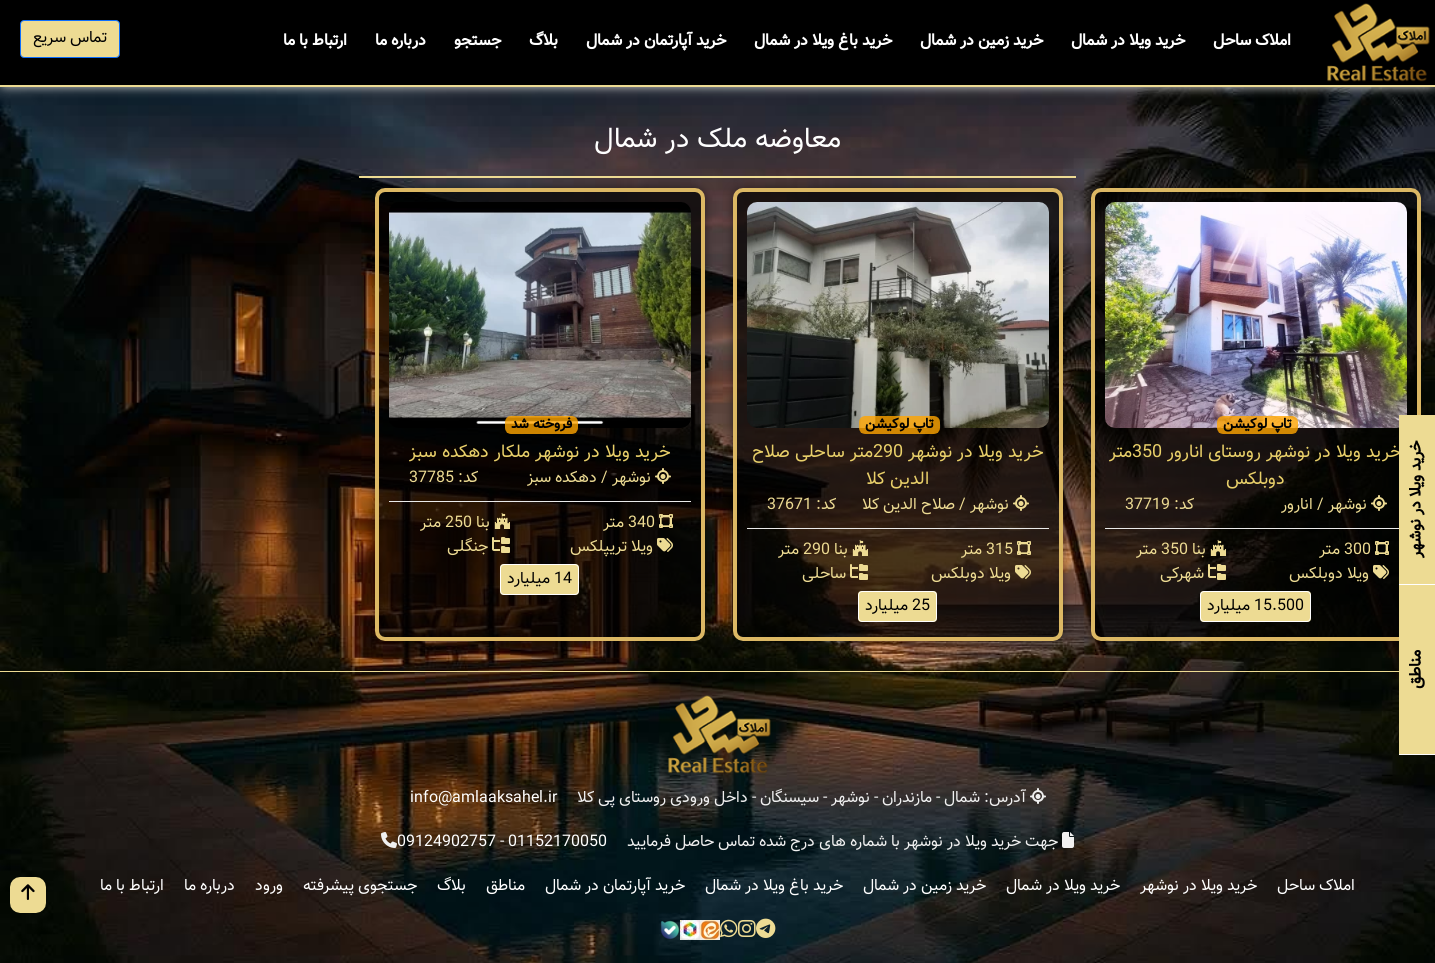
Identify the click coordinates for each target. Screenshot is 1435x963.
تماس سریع (70, 38)
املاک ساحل (1252, 41)
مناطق (505, 886)
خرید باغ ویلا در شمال (823, 41)
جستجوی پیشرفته (360, 886)
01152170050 (557, 842)
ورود (269, 886)
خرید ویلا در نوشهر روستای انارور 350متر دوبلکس (1255, 466)
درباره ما (400, 41)
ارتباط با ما (315, 41)
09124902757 (446, 842)
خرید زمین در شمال (981, 41)
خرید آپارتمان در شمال (656, 41)
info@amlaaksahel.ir (483, 798)
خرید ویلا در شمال (1128, 41)
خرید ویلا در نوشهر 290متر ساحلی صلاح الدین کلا (898, 466)
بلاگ (543, 41)
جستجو (477, 41)
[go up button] (28, 895)
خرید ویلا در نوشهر (1198, 886)
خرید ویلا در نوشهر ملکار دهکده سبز (540, 453)
